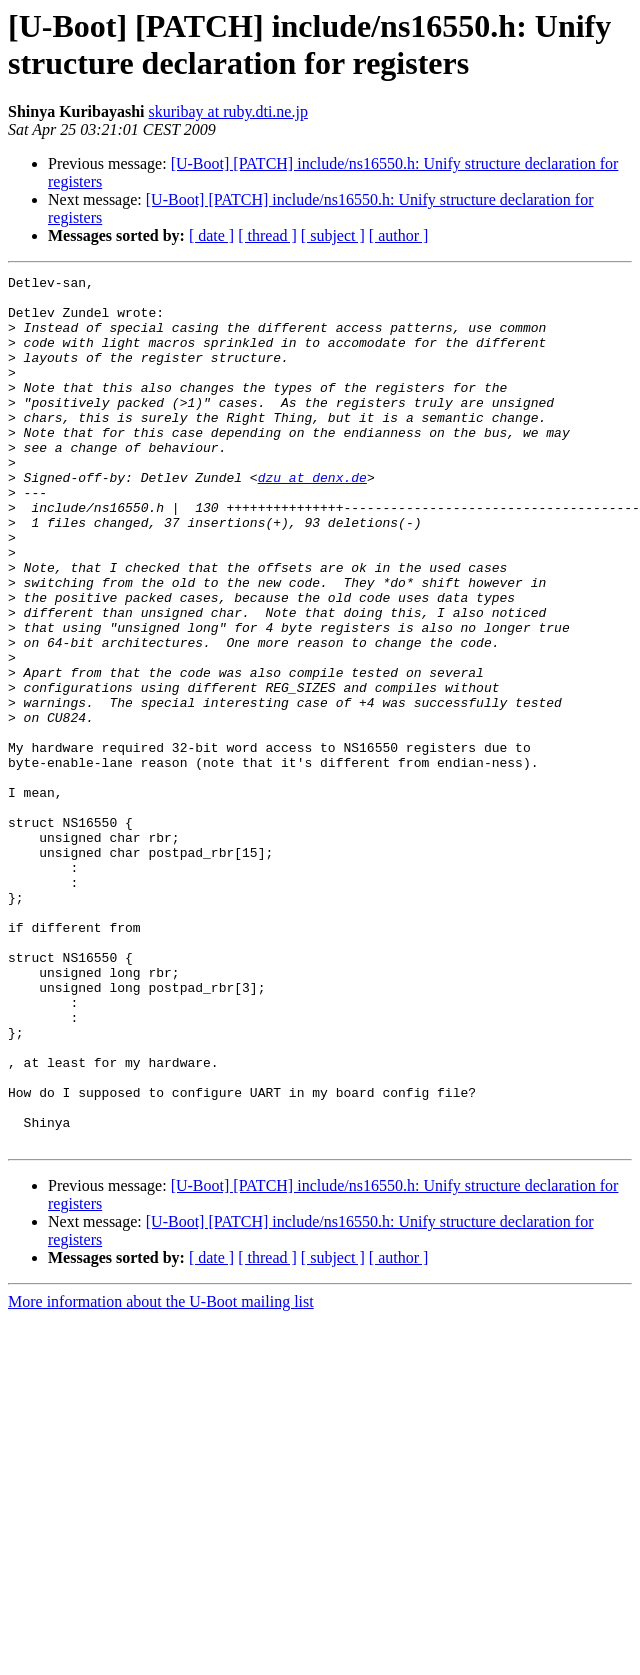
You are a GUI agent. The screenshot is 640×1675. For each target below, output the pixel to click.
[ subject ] (333, 235)
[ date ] (211, 235)
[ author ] (399, 235)
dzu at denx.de (312, 519)
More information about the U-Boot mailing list (161, 1475)
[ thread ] (267, 235)
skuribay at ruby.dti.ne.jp (228, 111)
